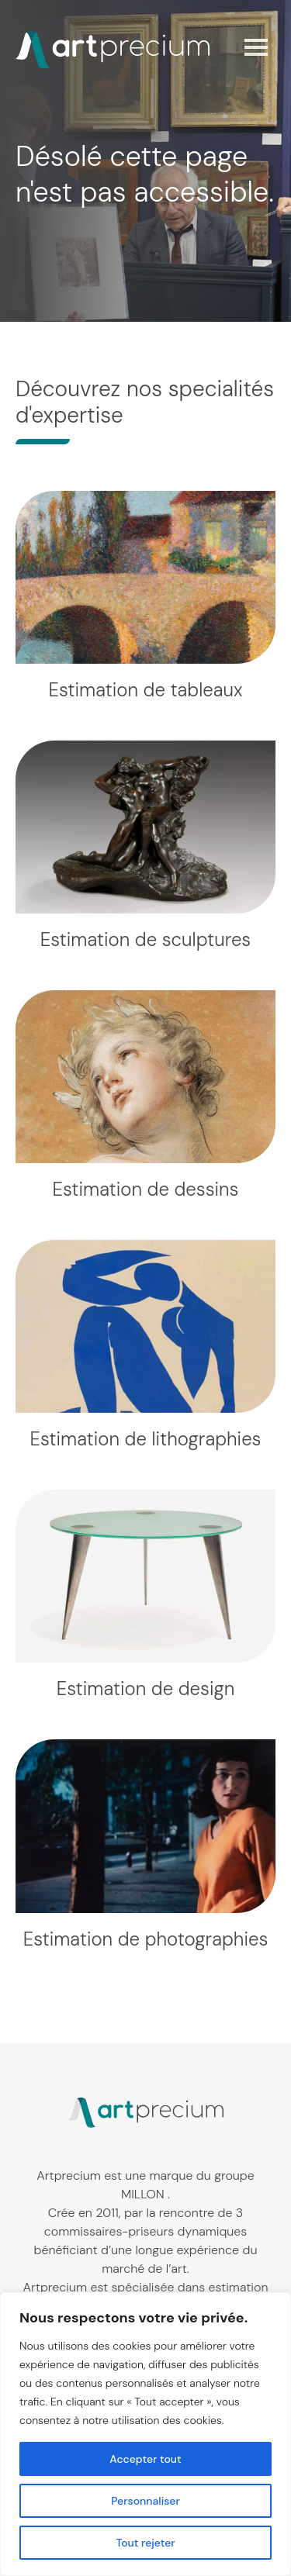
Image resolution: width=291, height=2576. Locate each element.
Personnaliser (145, 2501)
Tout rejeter (145, 2543)
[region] (145, 2434)
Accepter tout (145, 2459)
